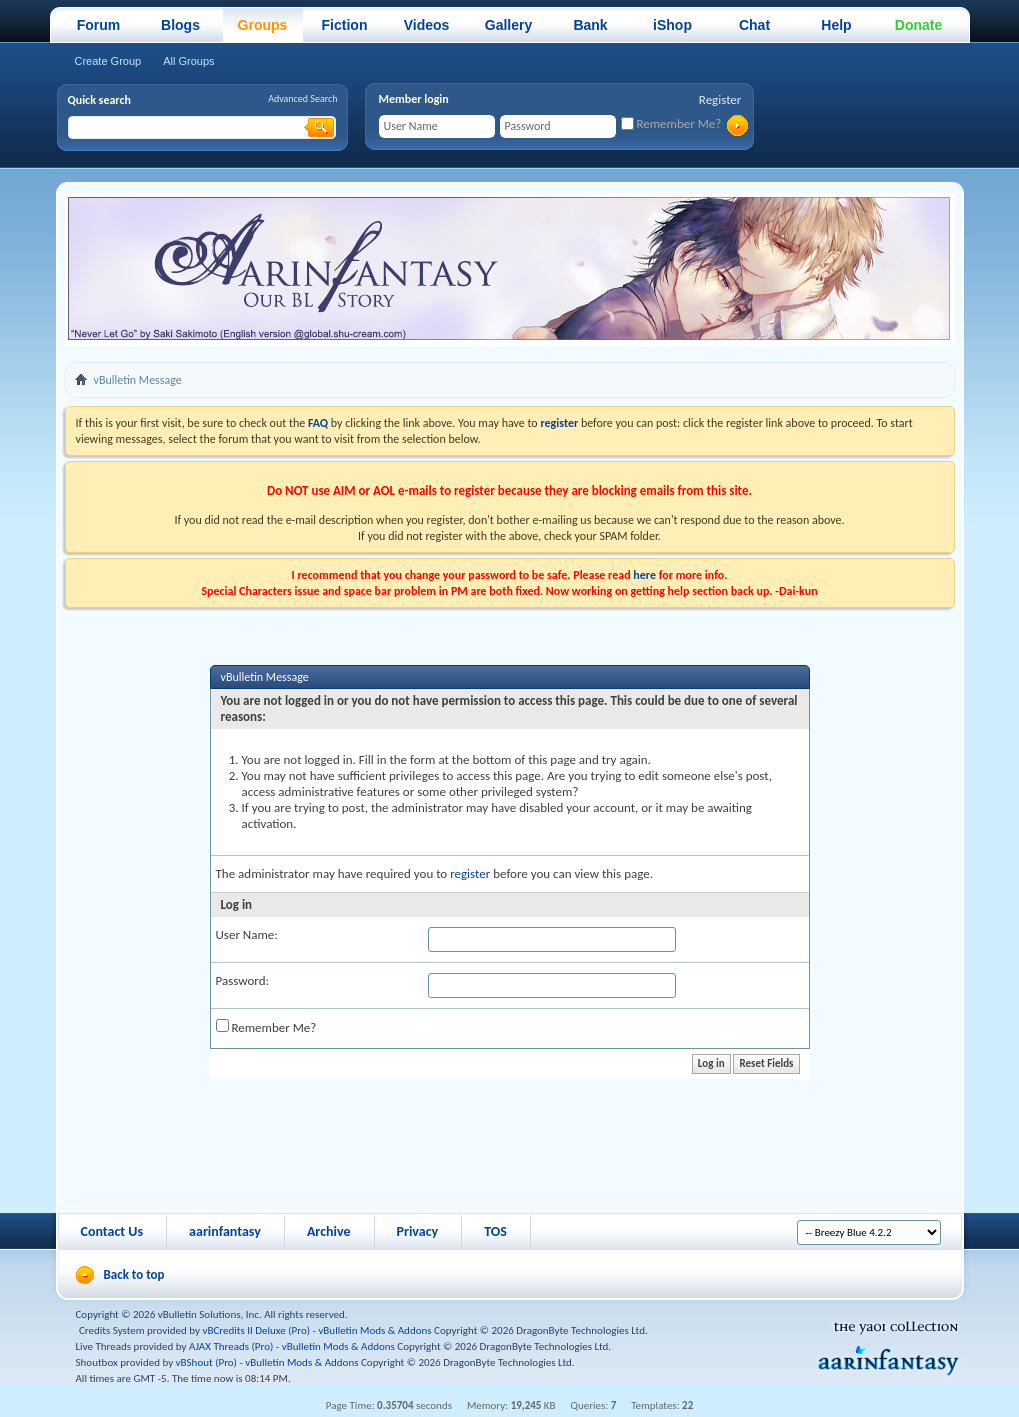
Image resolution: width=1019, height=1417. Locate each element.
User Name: (247, 934)
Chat (754, 25)
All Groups (188, 61)
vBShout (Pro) (206, 1362)
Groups (263, 25)
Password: (242, 980)
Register (720, 99)
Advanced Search (302, 98)
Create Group (108, 61)
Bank (590, 25)
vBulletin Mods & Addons (374, 1330)
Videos (427, 25)
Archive (329, 1231)
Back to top (134, 1274)
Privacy (418, 1231)
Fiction (345, 25)
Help (836, 25)
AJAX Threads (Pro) (231, 1346)
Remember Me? (671, 123)
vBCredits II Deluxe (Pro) (256, 1330)
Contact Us (112, 1231)
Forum (99, 25)
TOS (495, 1231)
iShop (672, 25)
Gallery (508, 25)
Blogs (180, 25)
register (470, 873)
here (644, 575)
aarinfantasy (225, 1231)
